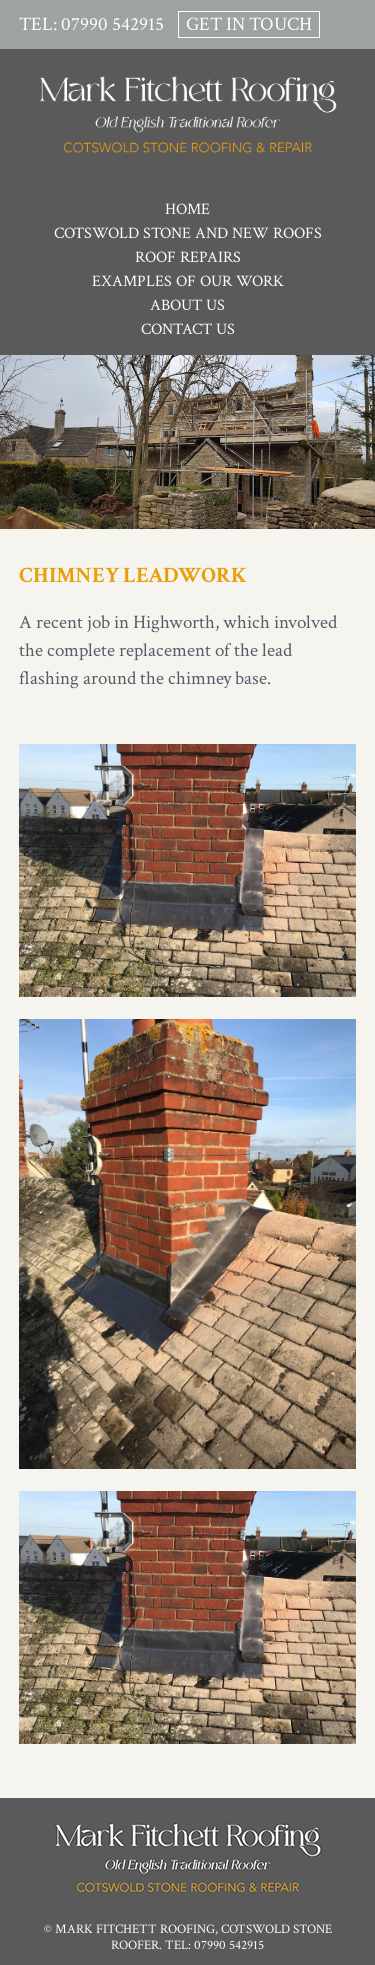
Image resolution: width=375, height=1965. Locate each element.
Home (187, 209)
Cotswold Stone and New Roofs (188, 233)
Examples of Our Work (188, 281)
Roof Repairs (188, 257)
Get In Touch (249, 24)
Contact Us (188, 329)
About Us (187, 305)
